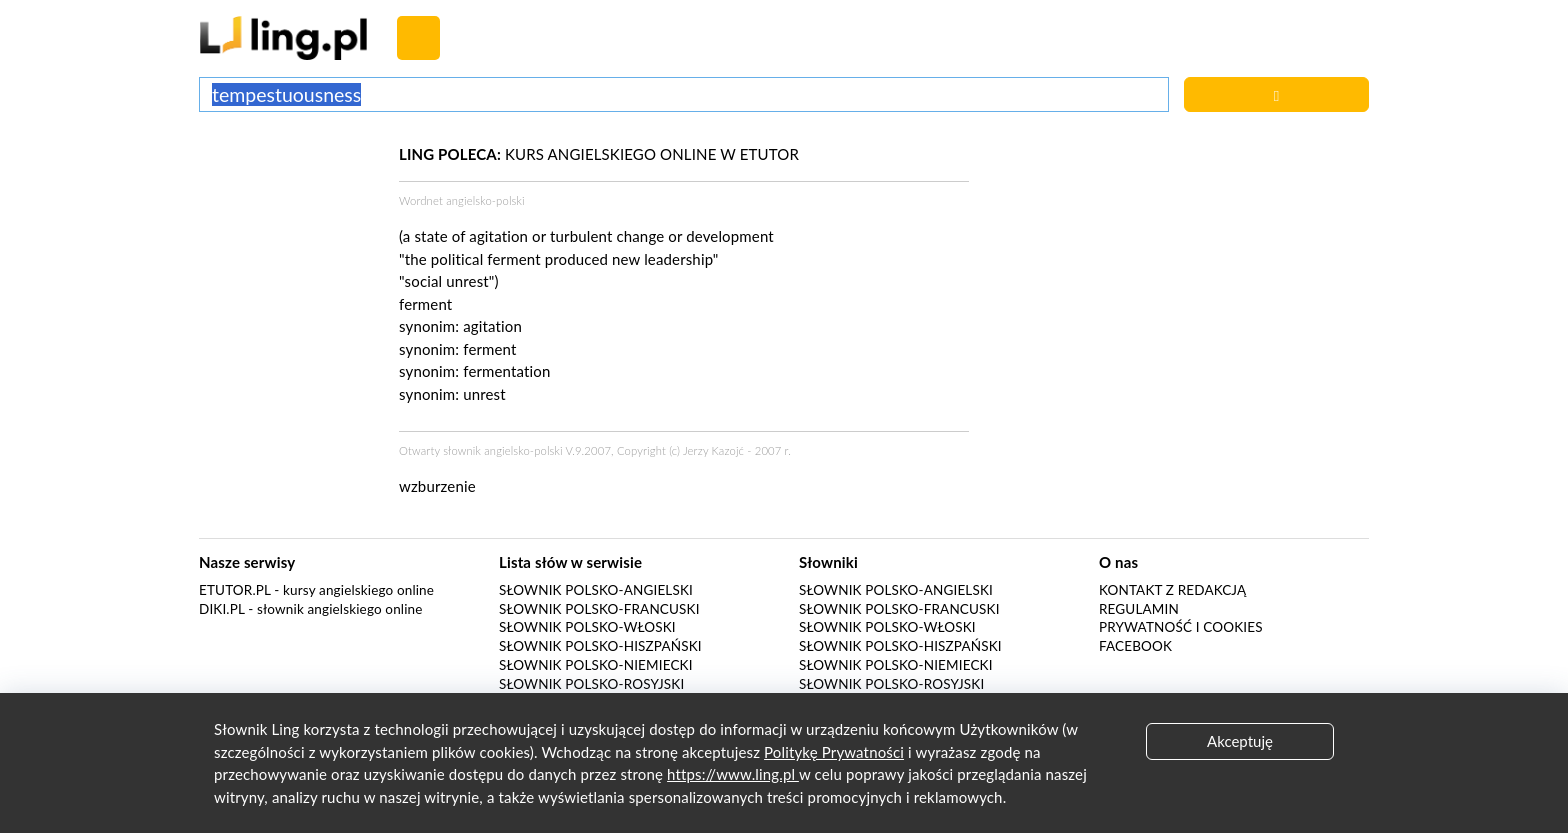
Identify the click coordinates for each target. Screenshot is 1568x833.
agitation (492, 326)
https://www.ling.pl (733, 774)
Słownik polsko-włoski (587, 627)
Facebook (1135, 646)
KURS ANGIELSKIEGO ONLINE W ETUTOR (599, 154)
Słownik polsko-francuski (599, 609)
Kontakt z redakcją (1172, 590)
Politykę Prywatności (834, 752)
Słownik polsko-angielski (596, 590)
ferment (489, 349)
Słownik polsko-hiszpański (600, 646)
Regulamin (1139, 609)
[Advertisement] (289, 218)
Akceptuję (1240, 741)
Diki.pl (222, 609)
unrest (484, 394)
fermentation (506, 371)
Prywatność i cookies (1181, 627)
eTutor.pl (235, 590)
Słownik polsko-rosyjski (591, 684)
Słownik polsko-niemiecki (596, 665)
